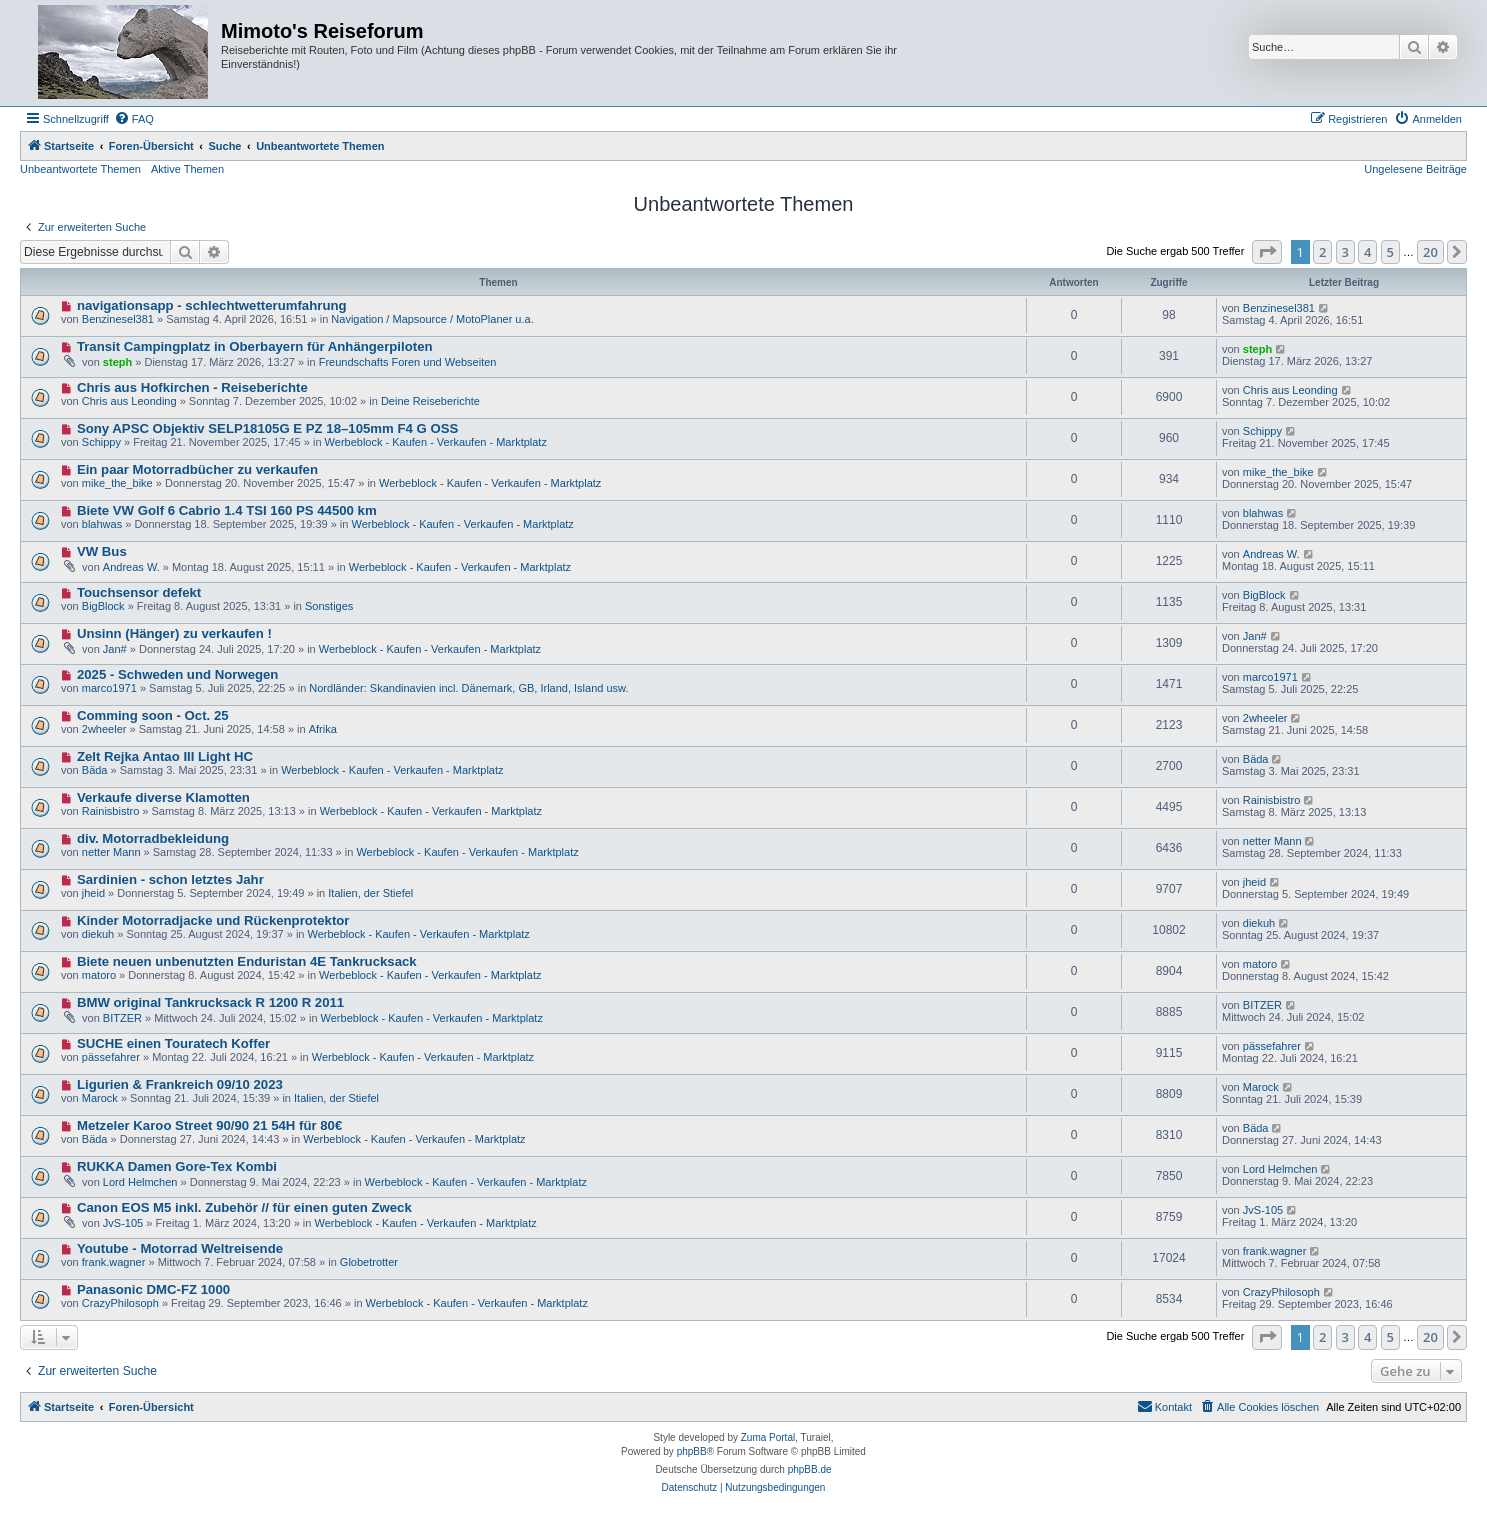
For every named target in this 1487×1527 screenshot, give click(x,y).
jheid (93, 893)
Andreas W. (131, 567)
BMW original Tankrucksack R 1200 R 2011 (210, 1002)
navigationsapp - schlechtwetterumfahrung (212, 305)
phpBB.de (810, 1469)
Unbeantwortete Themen (80, 169)
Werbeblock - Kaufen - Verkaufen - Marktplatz (436, 442)
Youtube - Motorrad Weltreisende (180, 1248)
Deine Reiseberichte (430, 401)
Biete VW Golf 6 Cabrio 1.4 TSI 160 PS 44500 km (227, 510)
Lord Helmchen (140, 1182)
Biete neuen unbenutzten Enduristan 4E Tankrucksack (247, 961)
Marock (100, 1098)
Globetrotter (369, 1262)
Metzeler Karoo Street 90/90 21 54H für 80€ (209, 1125)
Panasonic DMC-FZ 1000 (153, 1289)
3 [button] (1345, 252)
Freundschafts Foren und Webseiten (408, 362)
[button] (1267, 252)
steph (117, 362)
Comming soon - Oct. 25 (153, 715)
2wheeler (104, 729)
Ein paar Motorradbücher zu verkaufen (197, 469)
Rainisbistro (110, 811)
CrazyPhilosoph (120, 1303)
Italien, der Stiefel (370, 893)
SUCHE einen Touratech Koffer (173, 1043)
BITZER (122, 1018)
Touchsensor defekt (139, 592)
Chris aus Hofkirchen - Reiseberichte (192, 387)
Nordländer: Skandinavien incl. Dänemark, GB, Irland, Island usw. (468, 688)
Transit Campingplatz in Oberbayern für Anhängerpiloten (255, 346)
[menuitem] (134, 119)
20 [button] (1430, 252)
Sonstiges (329, 606)
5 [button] (1390, 252)
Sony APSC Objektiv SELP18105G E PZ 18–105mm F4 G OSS (267, 428)
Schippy (101, 442)
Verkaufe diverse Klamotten (163, 797)
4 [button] (1367, 252)
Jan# (115, 649)
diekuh (98, 934)
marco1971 (109, 688)
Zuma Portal (768, 1437)
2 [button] (1322, 252)
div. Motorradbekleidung (153, 838)
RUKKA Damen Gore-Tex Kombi (177, 1166)
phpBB (692, 1451)
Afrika (323, 729)
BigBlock (103, 606)
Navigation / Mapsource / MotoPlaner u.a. (432, 319)
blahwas (102, 524)
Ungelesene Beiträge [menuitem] (1415, 169)
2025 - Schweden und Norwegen (178, 674)
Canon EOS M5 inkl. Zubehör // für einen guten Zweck (244, 1207)
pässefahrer (111, 1057)
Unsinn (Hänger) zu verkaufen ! (174, 633)
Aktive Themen (187, 169)
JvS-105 (123, 1223)
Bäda (95, 770)
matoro (99, 975)
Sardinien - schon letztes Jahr (170, 879)
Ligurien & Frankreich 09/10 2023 (180, 1084)
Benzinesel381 (118, 319)
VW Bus (102, 551)
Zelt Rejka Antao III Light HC (165, 756)
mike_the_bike (117, 483)
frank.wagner (114, 1262)
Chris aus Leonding (129, 401)
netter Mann (111, 852)
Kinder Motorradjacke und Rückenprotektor (213, 920)
